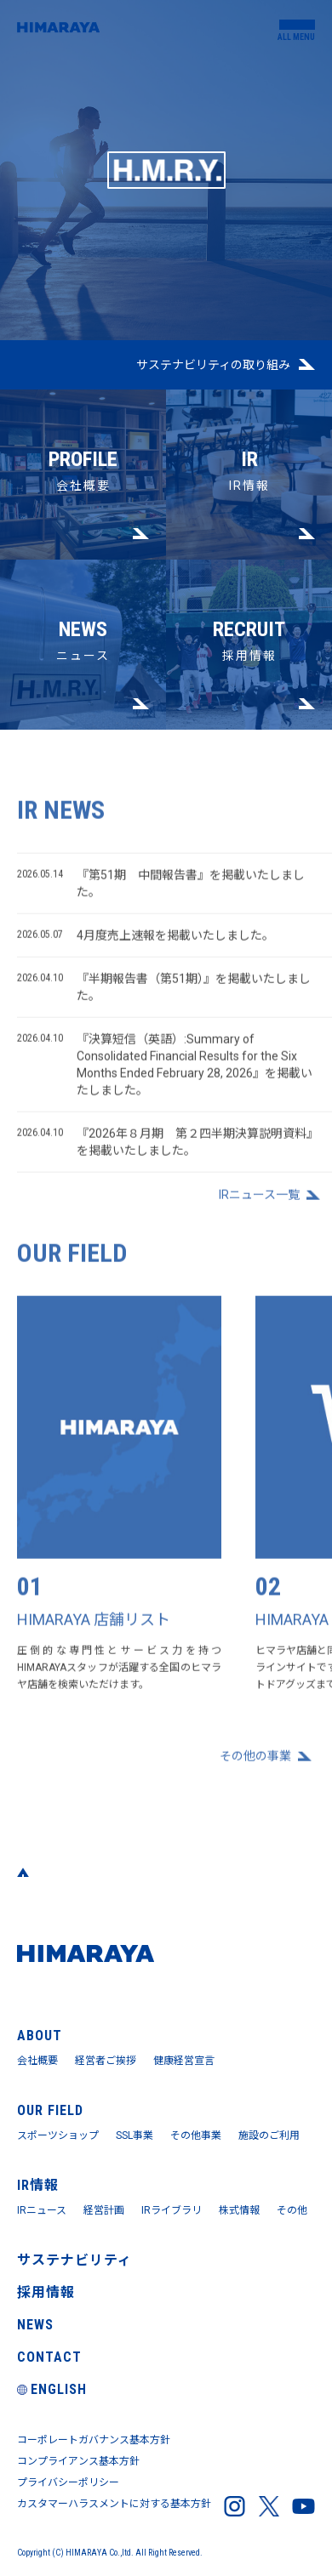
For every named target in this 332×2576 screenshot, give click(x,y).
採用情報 (249, 611)
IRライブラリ (171, 2210)
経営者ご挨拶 (105, 2061)
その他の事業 (255, 1762)
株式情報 (239, 2210)
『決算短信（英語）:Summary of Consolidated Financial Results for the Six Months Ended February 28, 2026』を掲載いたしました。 (164, 1069)
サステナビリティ (74, 2260)
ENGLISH (52, 2389)
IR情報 (249, 441)
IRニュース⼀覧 (259, 1201)
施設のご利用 (269, 2135)
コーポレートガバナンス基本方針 (93, 2440)
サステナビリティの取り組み (213, 365)
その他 (292, 2210)
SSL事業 (134, 2135)
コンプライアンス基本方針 (78, 2461)
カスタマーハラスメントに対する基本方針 (114, 2504)
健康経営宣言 (184, 2061)
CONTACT (49, 2357)
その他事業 (195, 2135)
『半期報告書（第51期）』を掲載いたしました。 (164, 992)
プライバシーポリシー (68, 2482)
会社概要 (83, 441)
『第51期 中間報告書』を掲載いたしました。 (161, 888)
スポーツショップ (58, 2135)
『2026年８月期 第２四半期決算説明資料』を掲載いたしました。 (164, 1146)
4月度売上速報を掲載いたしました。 (145, 941)
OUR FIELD (50, 2110)
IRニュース (41, 2210)
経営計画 (103, 2210)
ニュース (83, 611)
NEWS (35, 2325)
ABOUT (39, 2035)
